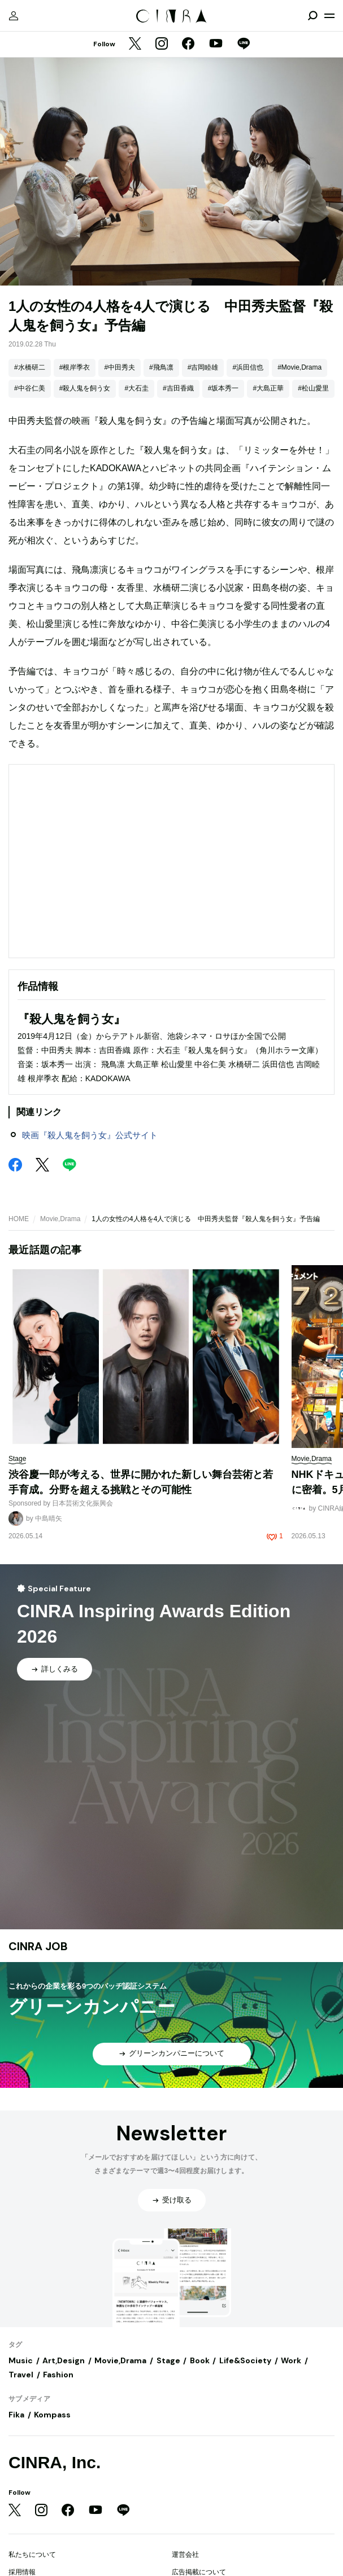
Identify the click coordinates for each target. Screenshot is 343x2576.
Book (200, 2360)
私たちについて (32, 2555)
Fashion (58, 2374)
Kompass (52, 2415)
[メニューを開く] (329, 15)
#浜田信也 (247, 367)
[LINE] (243, 44)
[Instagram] (161, 44)
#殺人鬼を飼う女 (85, 388)
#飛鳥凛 (161, 367)
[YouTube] (216, 44)
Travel (20, 2374)
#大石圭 (136, 388)
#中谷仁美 (29, 388)
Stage (168, 2360)
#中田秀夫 (119, 367)
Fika (16, 2415)
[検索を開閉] (312, 15)
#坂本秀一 (223, 388)
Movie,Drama (60, 1219)
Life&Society (245, 2360)
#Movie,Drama (299, 367)
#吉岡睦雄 (203, 367)
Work (291, 2360)
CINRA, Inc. (54, 2462)
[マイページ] (13, 15)
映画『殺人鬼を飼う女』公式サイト (90, 1135)
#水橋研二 (29, 367)
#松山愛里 (313, 388)
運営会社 (185, 2555)
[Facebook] (188, 44)
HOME (18, 1219)
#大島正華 (268, 388)
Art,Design (63, 2360)
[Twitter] (135, 44)
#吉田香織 (178, 388)
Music (20, 2360)
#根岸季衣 (74, 367)
